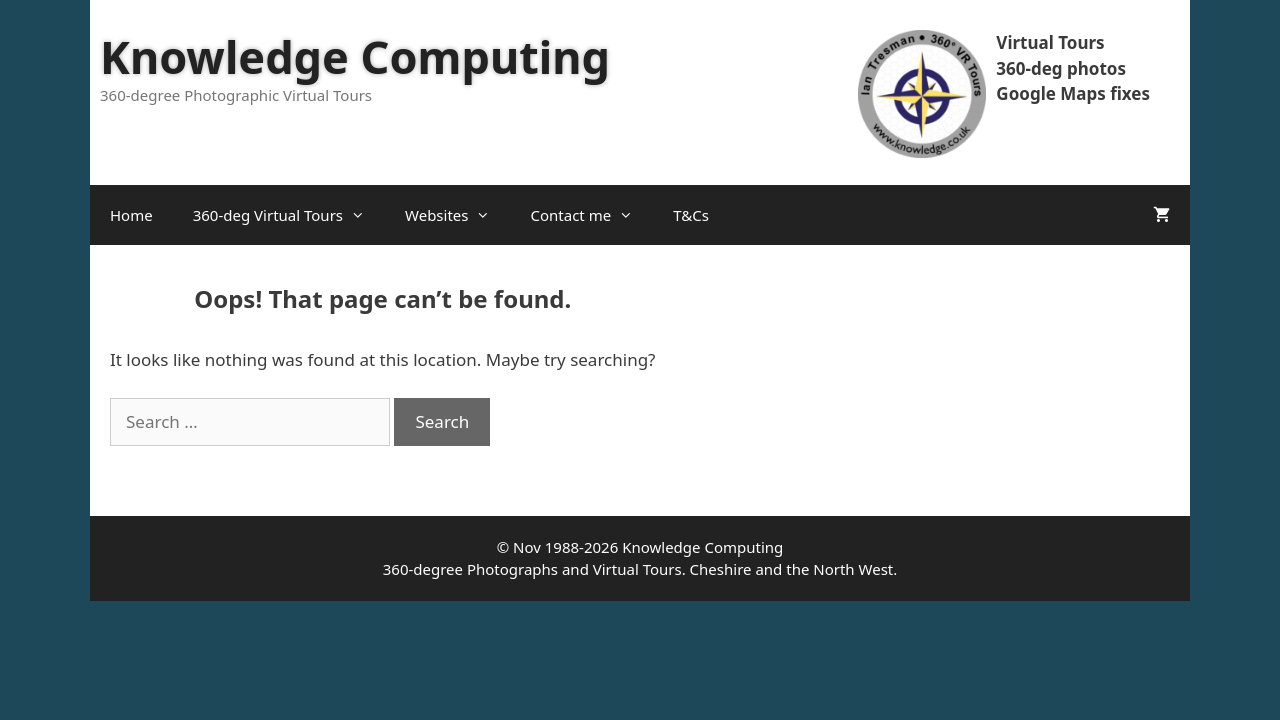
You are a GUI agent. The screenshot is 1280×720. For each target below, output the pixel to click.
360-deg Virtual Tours (289, 215)
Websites (457, 215)
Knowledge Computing (355, 56)
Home (131, 215)
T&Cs (691, 215)
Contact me (591, 215)
